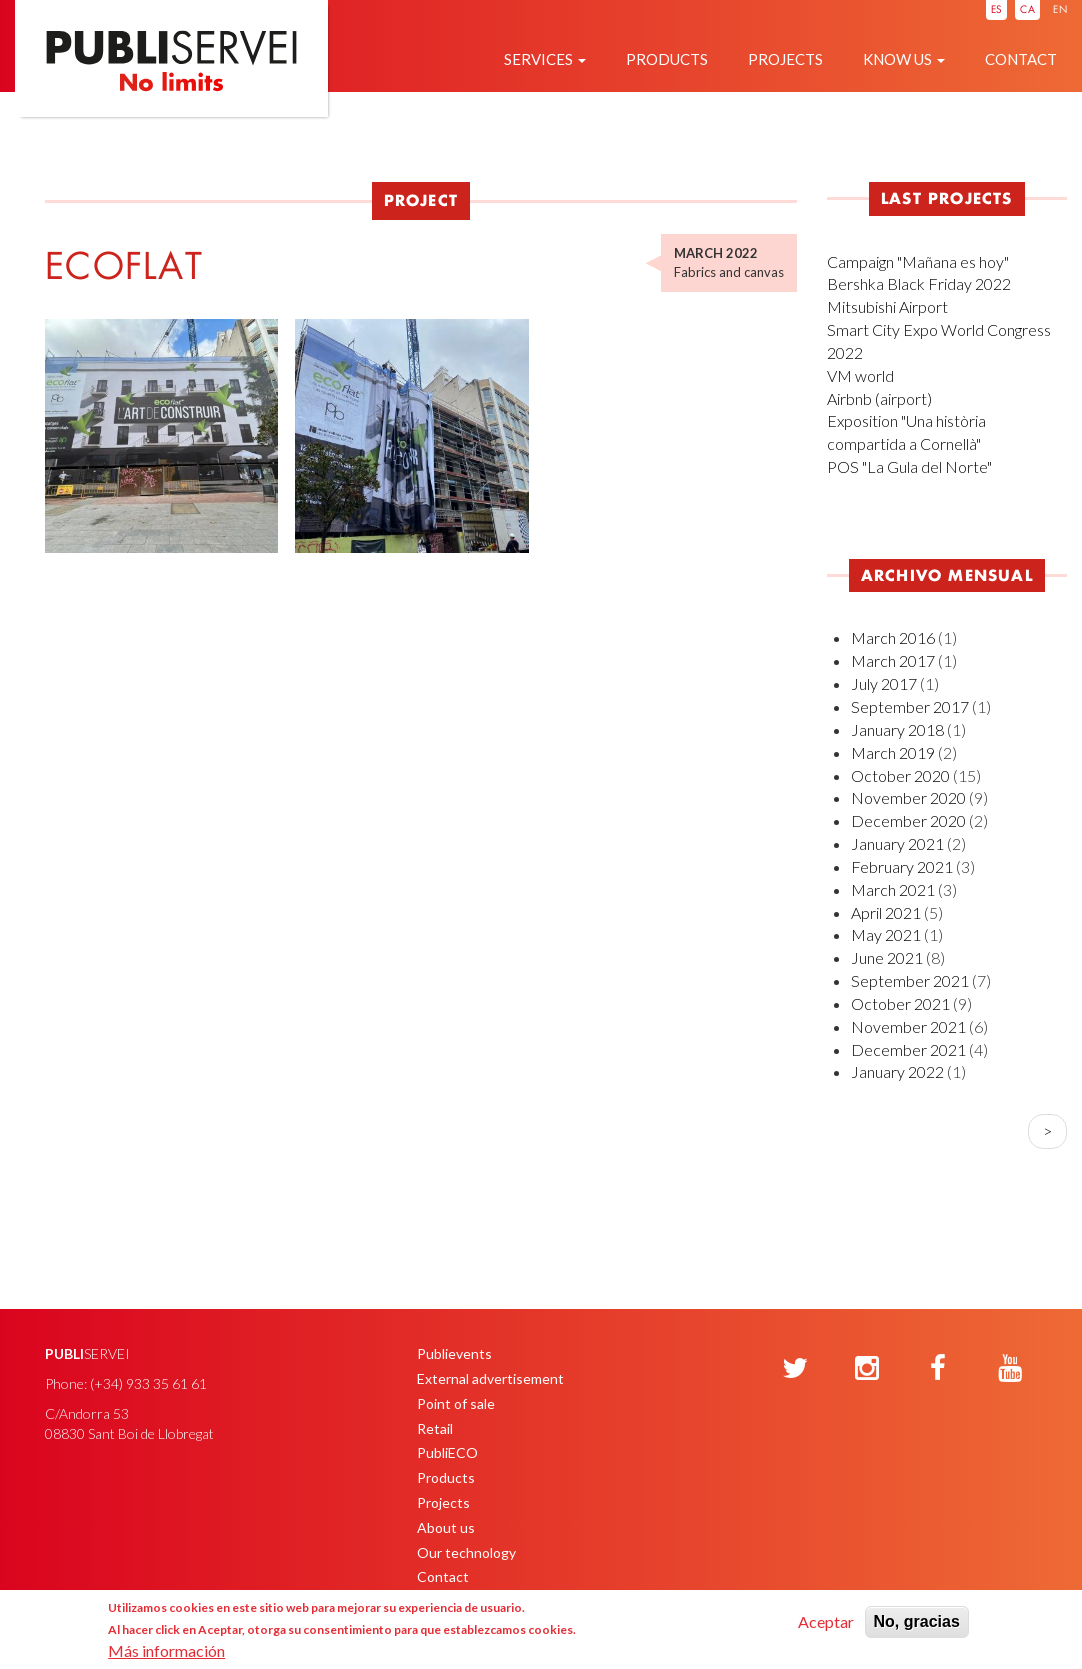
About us (446, 1527)
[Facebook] (938, 1369)
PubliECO (447, 1452)
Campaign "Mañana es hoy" (918, 261)
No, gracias (917, 1621)
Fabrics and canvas (729, 272)
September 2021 (910, 980)
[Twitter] (795, 1369)
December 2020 (908, 820)
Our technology (466, 1552)
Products (667, 59)
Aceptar (826, 1621)
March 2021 (893, 889)
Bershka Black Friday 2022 (919, 283)
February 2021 (902, 866)
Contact (1021, 59)
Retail (435, 1428)
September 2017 (910, 706)
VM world (860, 375)
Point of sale (456, 1403)
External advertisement (490, 1378)
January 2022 (897, 1071)
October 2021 (900, 1003)
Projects (785, 59)
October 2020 (900, 775)
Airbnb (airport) (879, 398)
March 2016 (893, 637)
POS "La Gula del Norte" (909, 466)
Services (545, 59)
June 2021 (887, 957)
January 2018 (897, 729)
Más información (166, 1650)
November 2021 (908, 1026)
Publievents (454, 1353)
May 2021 (886, 934)
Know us (904, 59)
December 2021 (908, 1049)
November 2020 (908, 797)
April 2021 (886, 912)
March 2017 (893, 660)
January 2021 (897, 843)
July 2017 (884, 683)
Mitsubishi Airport (887, 306)
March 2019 (893, 752)
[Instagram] (867, 1369)
